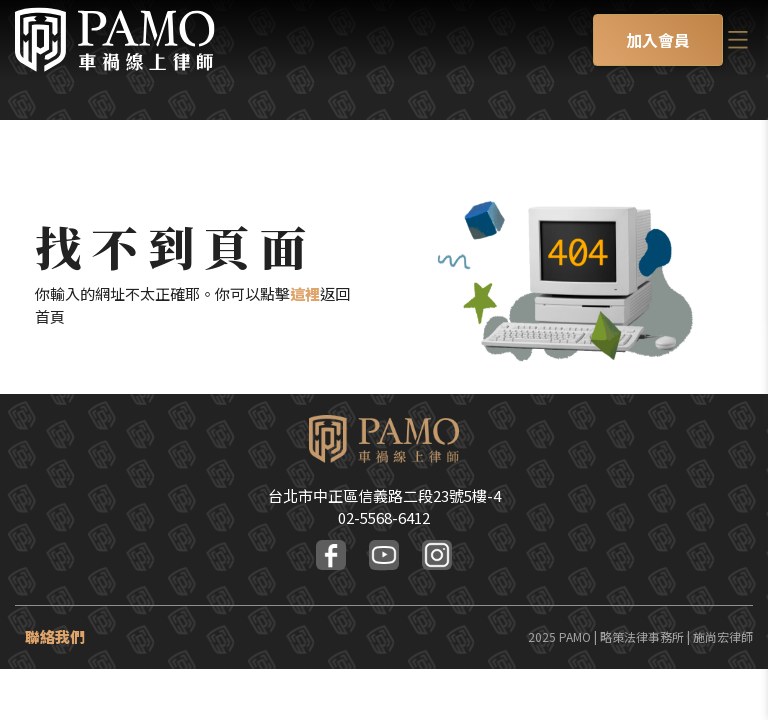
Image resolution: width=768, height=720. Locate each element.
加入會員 (658, 40)
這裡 (305, 293)
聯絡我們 (55, 636)
